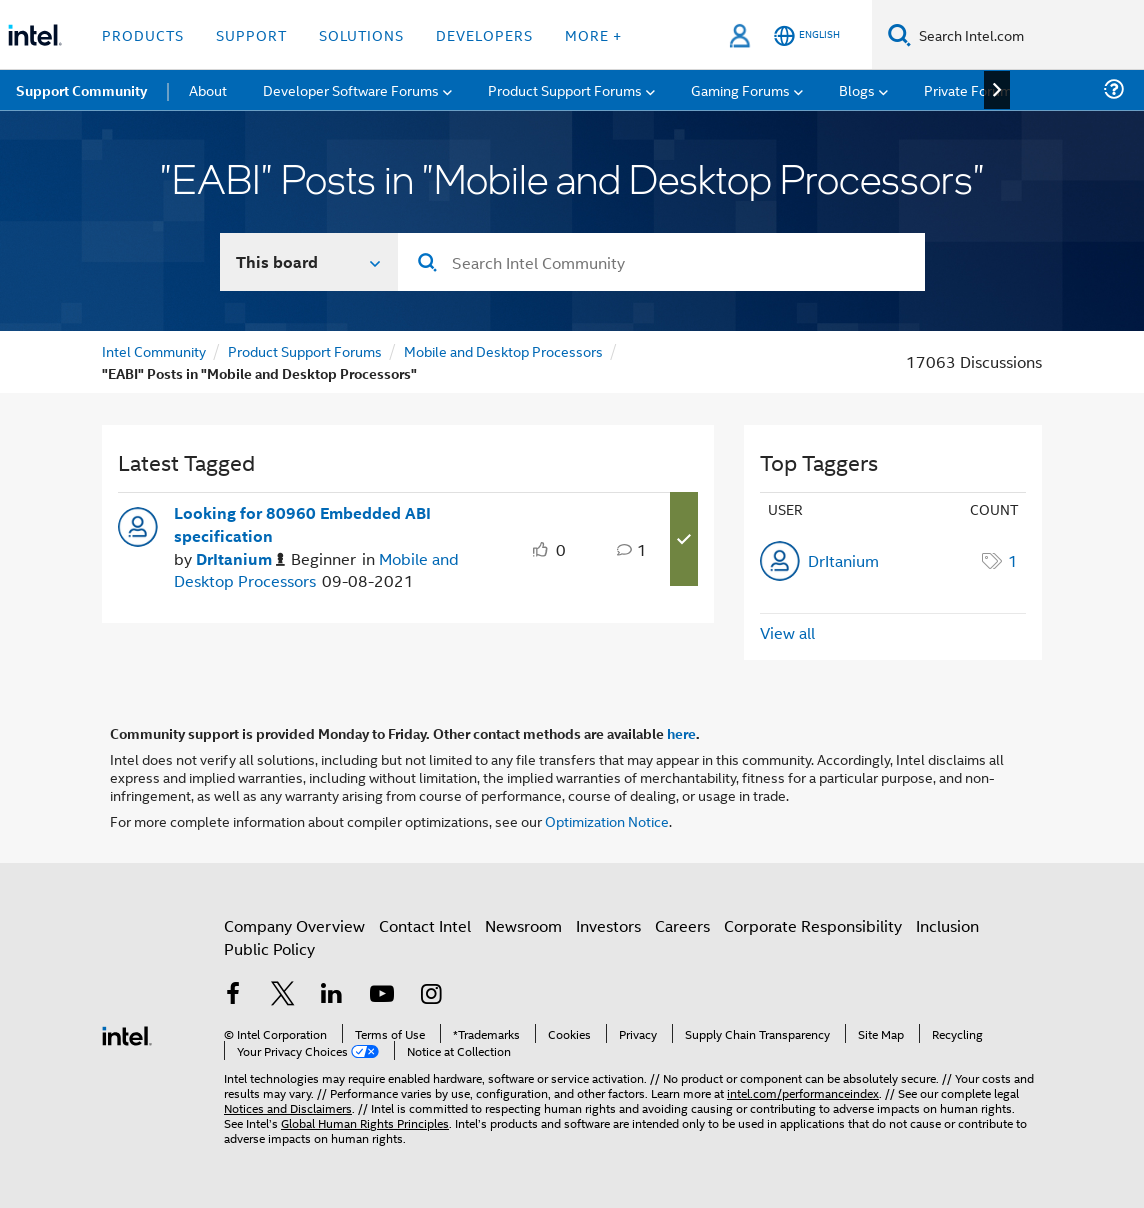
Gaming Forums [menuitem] (740, 89)
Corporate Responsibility (813, 925)
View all (787, 632)
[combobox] (661, 262)
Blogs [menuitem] (857, 89)
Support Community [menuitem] (81, 90)
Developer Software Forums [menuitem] (351, 89)
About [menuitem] (208, 89)
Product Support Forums (305, 350)
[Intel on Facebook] (233, 995)
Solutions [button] (361, 34)
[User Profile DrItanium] (138, 525)
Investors (608, 925)
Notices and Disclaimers (288, 1107)
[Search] (899, 34)
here (681, 733)
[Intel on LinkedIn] (332, 995)
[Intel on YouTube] (382, 995)
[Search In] (309, 262)
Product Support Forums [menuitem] (565, 89)
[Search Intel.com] (1027, 35)
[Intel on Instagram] (431, 995)
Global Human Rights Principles (365, 1122)
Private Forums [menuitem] (971, 89)
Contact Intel (425, 925)
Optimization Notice (607, 820)
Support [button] (251, 34)
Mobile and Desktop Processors (503, 350)
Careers (682, 925)
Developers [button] (484, 34)
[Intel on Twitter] (283, 995)
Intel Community (154, 350)
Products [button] (143, 34)
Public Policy (269, 948)
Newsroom (523, 925)
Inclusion (947, 925)
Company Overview (294, 925)
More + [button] (593, 34)
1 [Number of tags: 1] (1013, 560)
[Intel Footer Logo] (127, 1033)
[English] (807, 35)
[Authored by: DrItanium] (240, 559)
